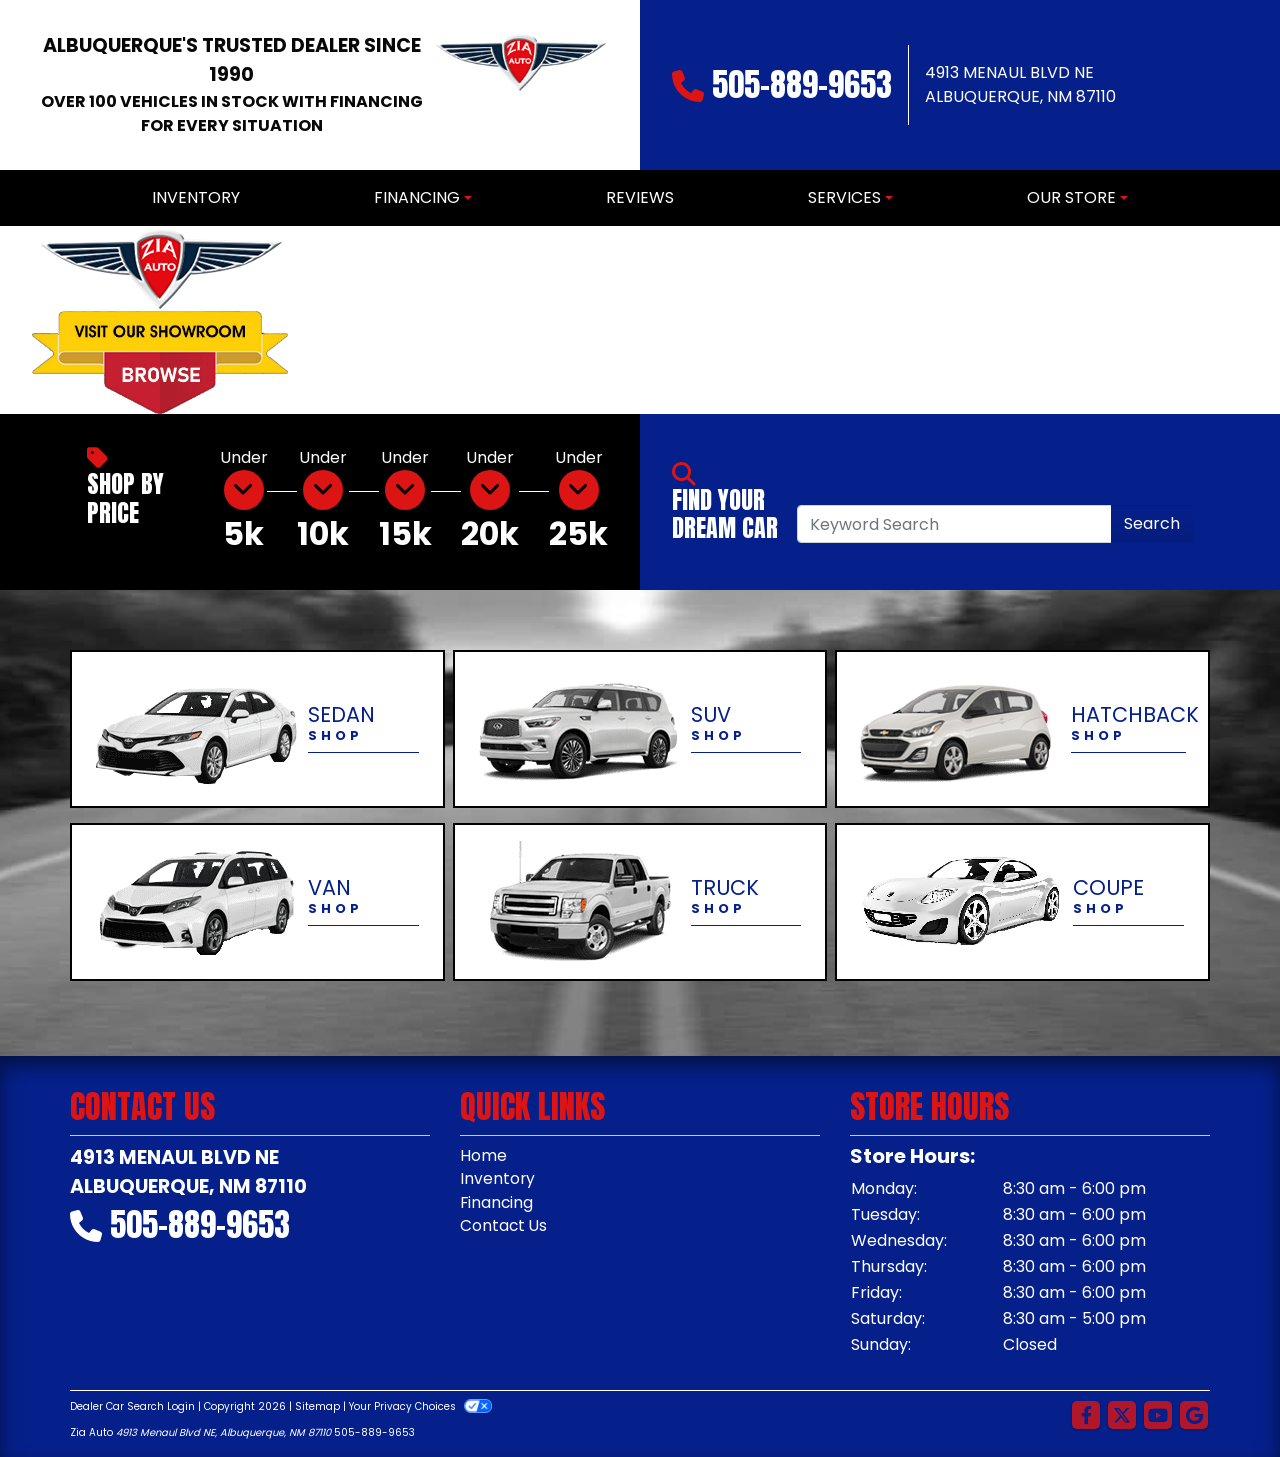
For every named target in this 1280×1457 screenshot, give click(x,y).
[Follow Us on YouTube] (1158, 1416)
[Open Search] (954, 524)
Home (483, 1155)
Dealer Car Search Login (132, 1406)
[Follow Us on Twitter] (1122, 1416)
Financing (497, 1203)
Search (1152, 523)
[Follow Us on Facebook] (1086, 1416)
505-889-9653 (802, 84)
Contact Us (504, 1227)
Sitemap (317, 1406)
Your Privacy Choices (420, 1406)
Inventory (498, 1179)
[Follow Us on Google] (1194, 1416)
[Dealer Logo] (520, 85)
